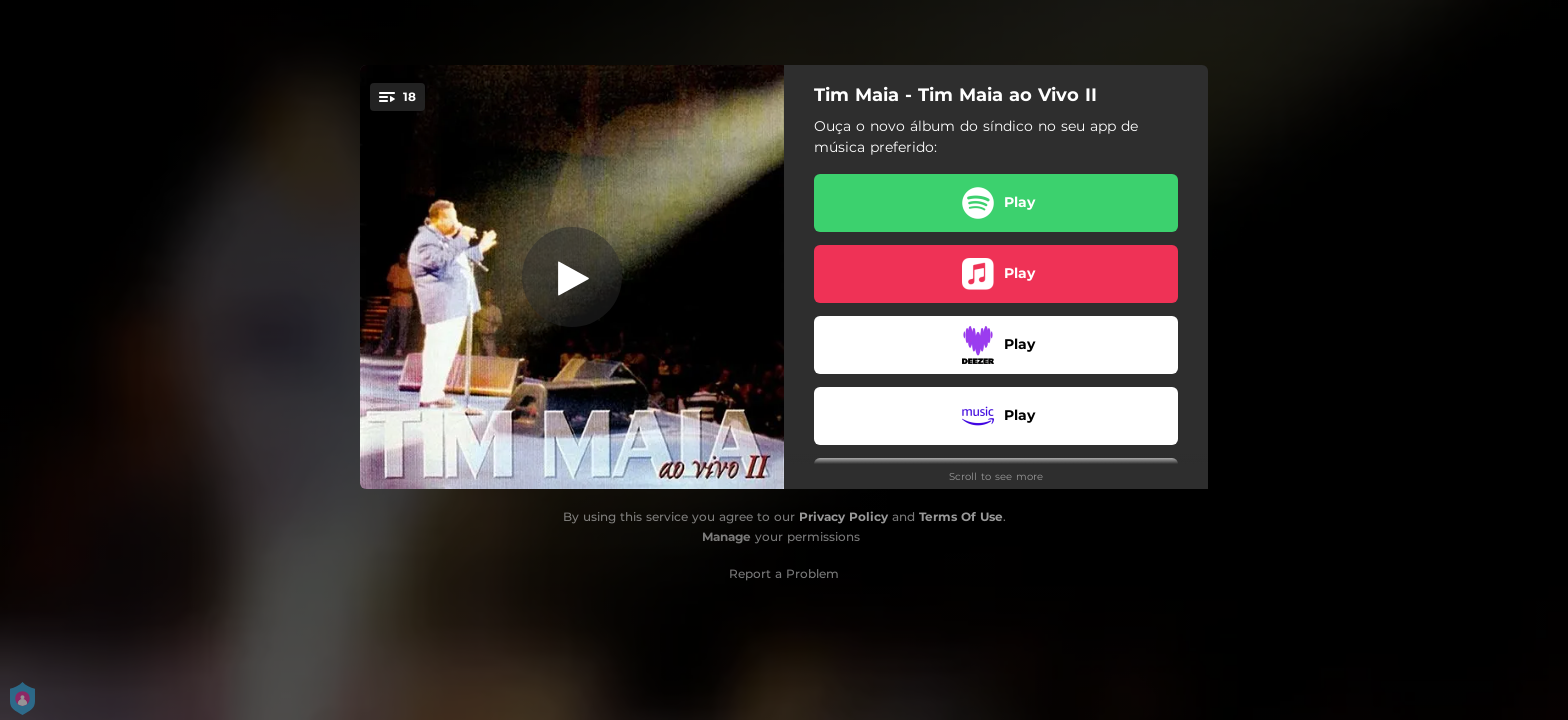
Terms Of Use (961, 516)
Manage (726, 536)
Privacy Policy (843, 516)
